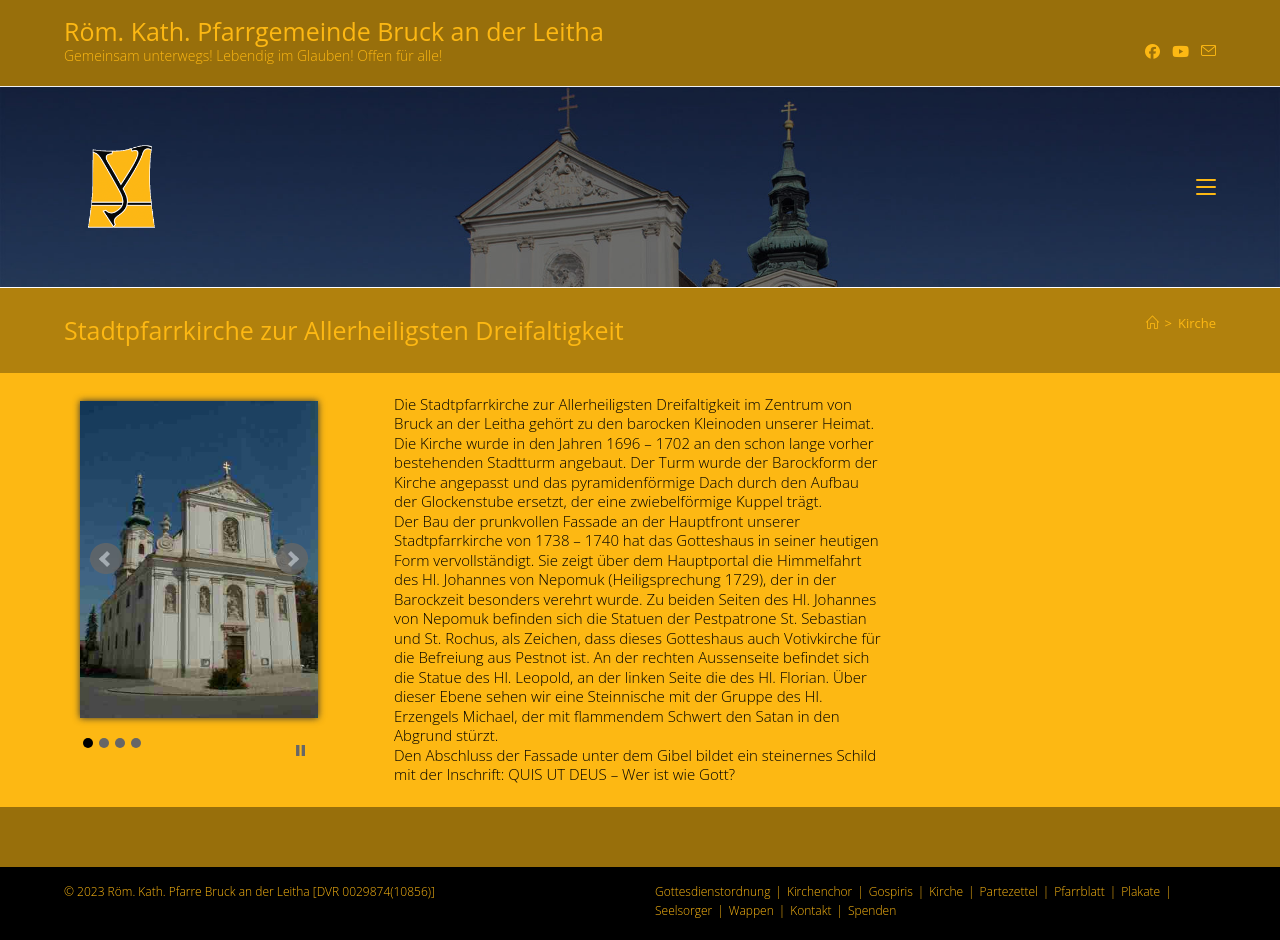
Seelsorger (683, 910)
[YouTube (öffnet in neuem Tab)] (1180, 51)
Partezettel (1009, 891)
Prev (106, 559)
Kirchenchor (819, 891)
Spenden (872, 910)
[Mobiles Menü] (1206, 187)
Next (292, 559)
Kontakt (810, 910)
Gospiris (891, 891)
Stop (300, 750)
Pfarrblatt (1079, 891)
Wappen (751, 910)
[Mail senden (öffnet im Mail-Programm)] (1205, 51)
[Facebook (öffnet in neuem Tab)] (1152, 51)
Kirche (1197, 323)
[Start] (1152, 323)
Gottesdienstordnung (712, 891)
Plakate (1140, 891)
